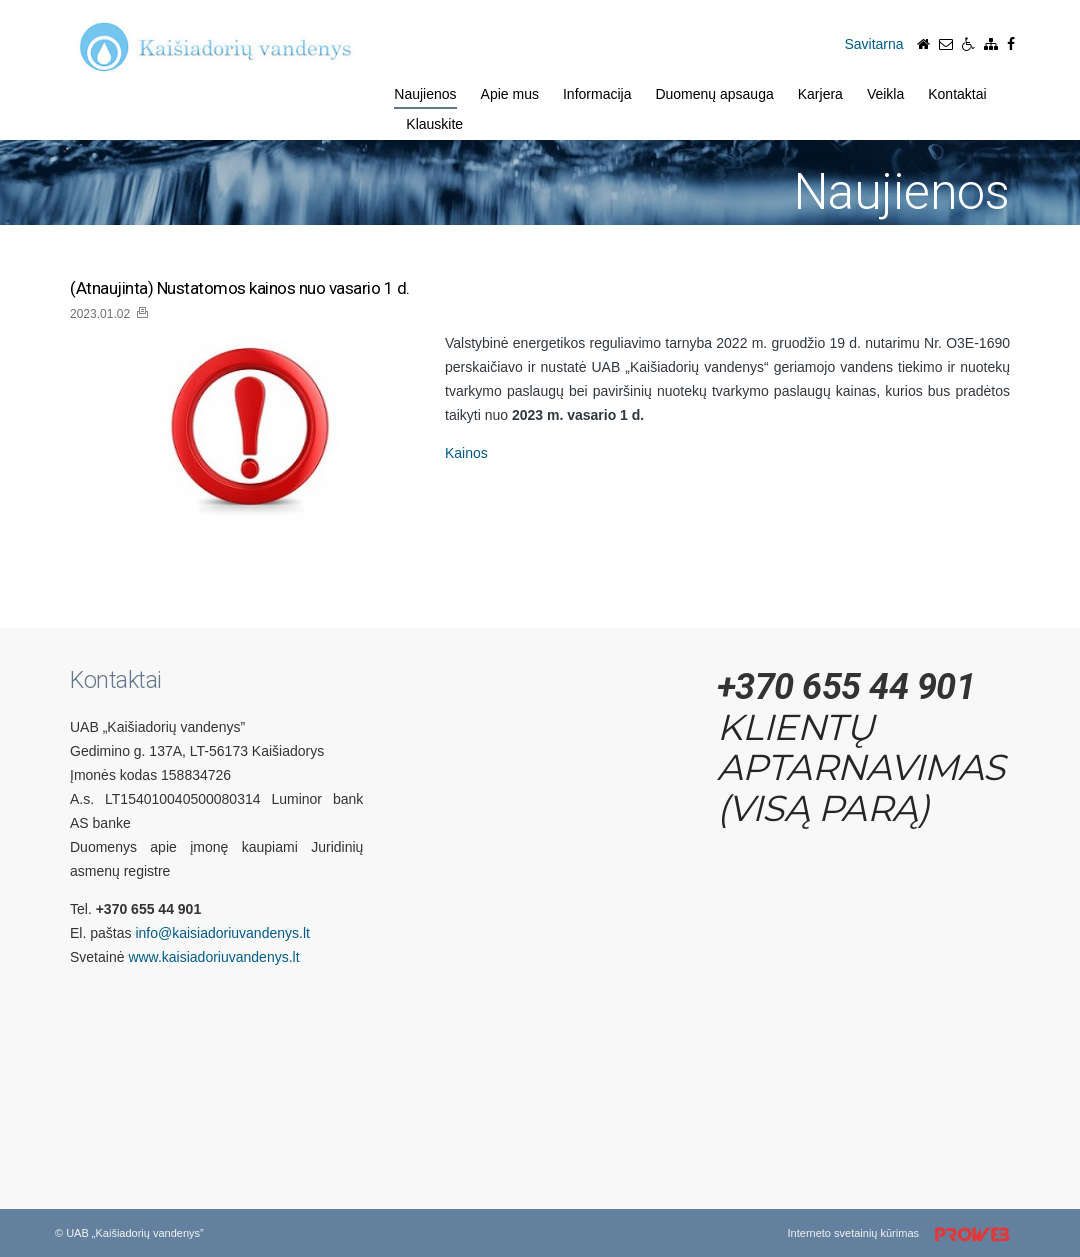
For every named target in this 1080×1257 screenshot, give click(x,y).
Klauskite (434, 124)
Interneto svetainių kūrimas (906, 1235)
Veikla (885, 94)
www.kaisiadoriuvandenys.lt (213, 957)
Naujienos (425, 94)
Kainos (466, 453)
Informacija (597, 94)
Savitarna (873, 44)
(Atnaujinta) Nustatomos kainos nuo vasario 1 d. (240, 288)
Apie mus (510, 94)
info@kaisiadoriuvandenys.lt (222, 933)
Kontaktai (957, 94)
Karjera (820, 94)
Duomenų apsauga (714, 94)
